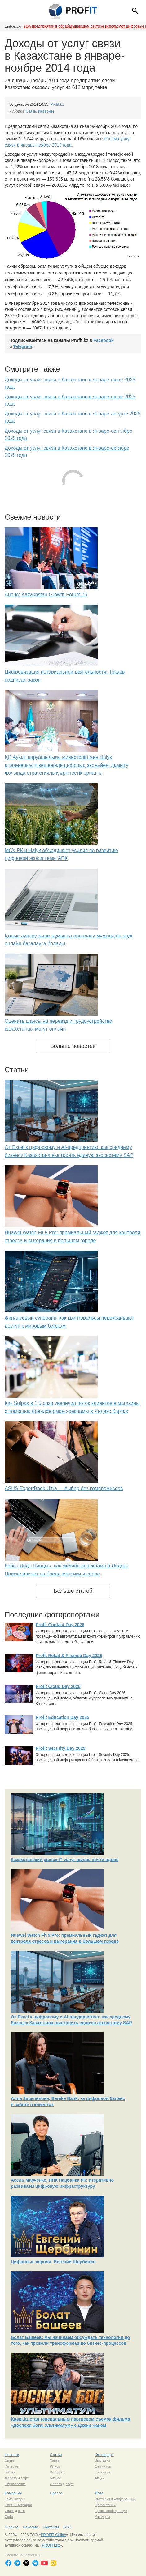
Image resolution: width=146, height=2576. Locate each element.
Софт (9, 2517)
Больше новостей (73, 1046)
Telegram (22, 346)
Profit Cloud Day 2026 (58, 1686)
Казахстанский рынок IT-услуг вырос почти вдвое (64, 1859)
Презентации (105, 2505)
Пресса (56, 2493)
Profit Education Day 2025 (62, 1717)
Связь (31, 111)
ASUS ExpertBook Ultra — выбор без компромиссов (64, 1488)
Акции (99, 2478)
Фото (99, 2493)
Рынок (55, 2466)
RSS (67, 2527)
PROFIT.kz (51, 2545)
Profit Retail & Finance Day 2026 (69, 1655)
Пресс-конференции (111, 2511)
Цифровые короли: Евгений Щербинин (53, 2261)
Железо (11, 2478)
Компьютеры (15, 2499)
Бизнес (10, 2472)
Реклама (30, 2527)
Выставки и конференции (115, 2499)
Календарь (104, 2455)
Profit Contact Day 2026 (60, 1624)
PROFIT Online (53, 2535)
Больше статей (73, 1591)
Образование (15, 2484)
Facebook (103, 340)
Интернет (46, 111)
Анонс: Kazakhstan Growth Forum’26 (46, 594)
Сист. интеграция (18, 2505)
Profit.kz (57, 104)
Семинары (103, 2466)
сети (21, 2511)
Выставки (102, 2460)
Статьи (56, 2455)
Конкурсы (102, 2472)
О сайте (11, 2527)
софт (24, 2478)
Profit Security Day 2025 (60, 1748)
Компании (13, 2493)
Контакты (51, 2527)
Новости (12, 2455)
